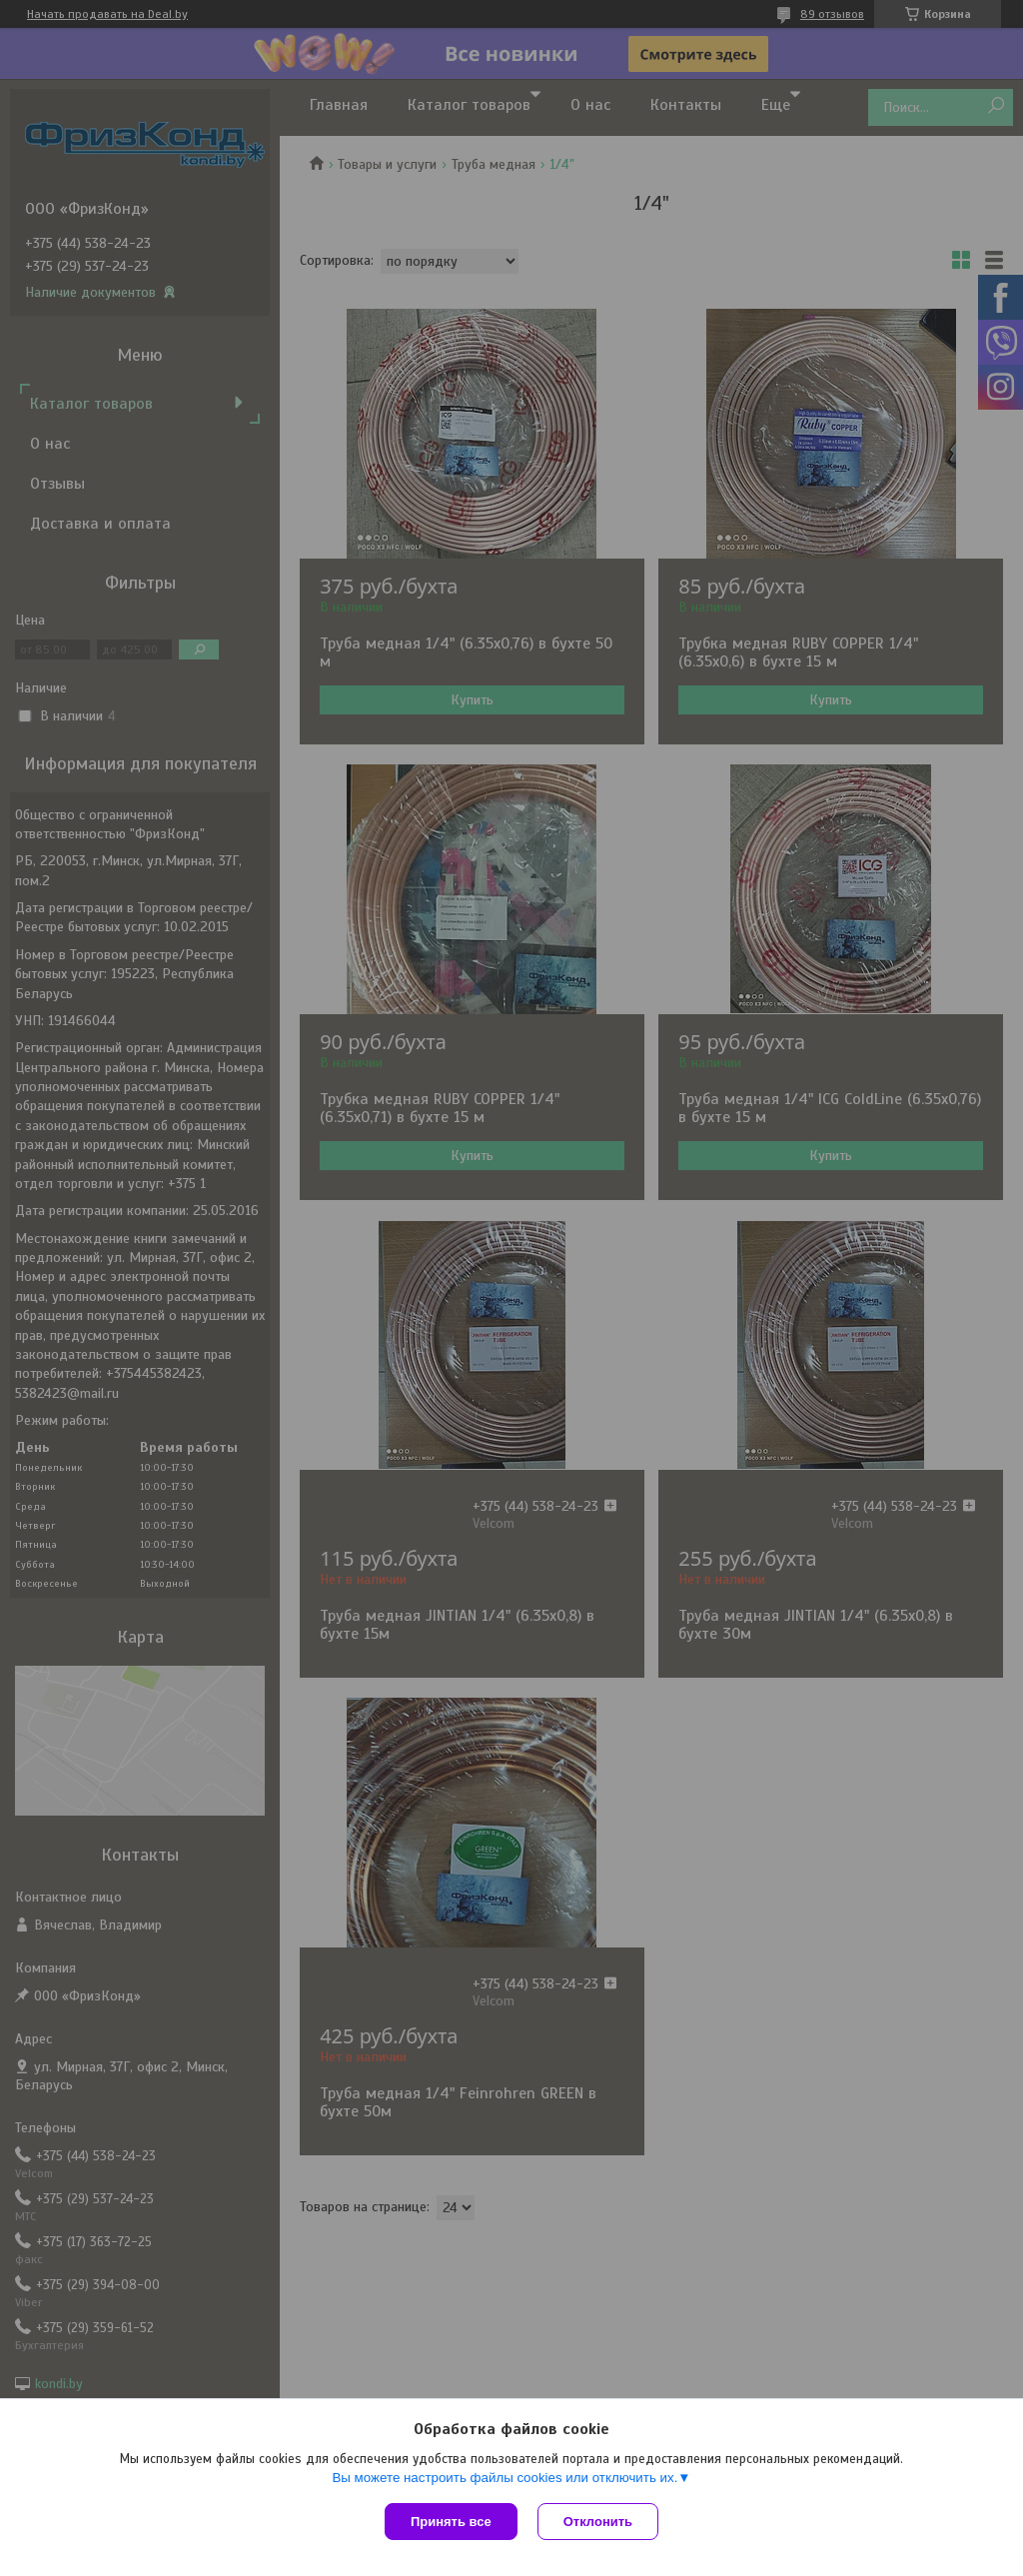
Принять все (451, 2521)
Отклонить (597, 2521)
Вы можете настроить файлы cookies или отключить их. (504, 2477)
